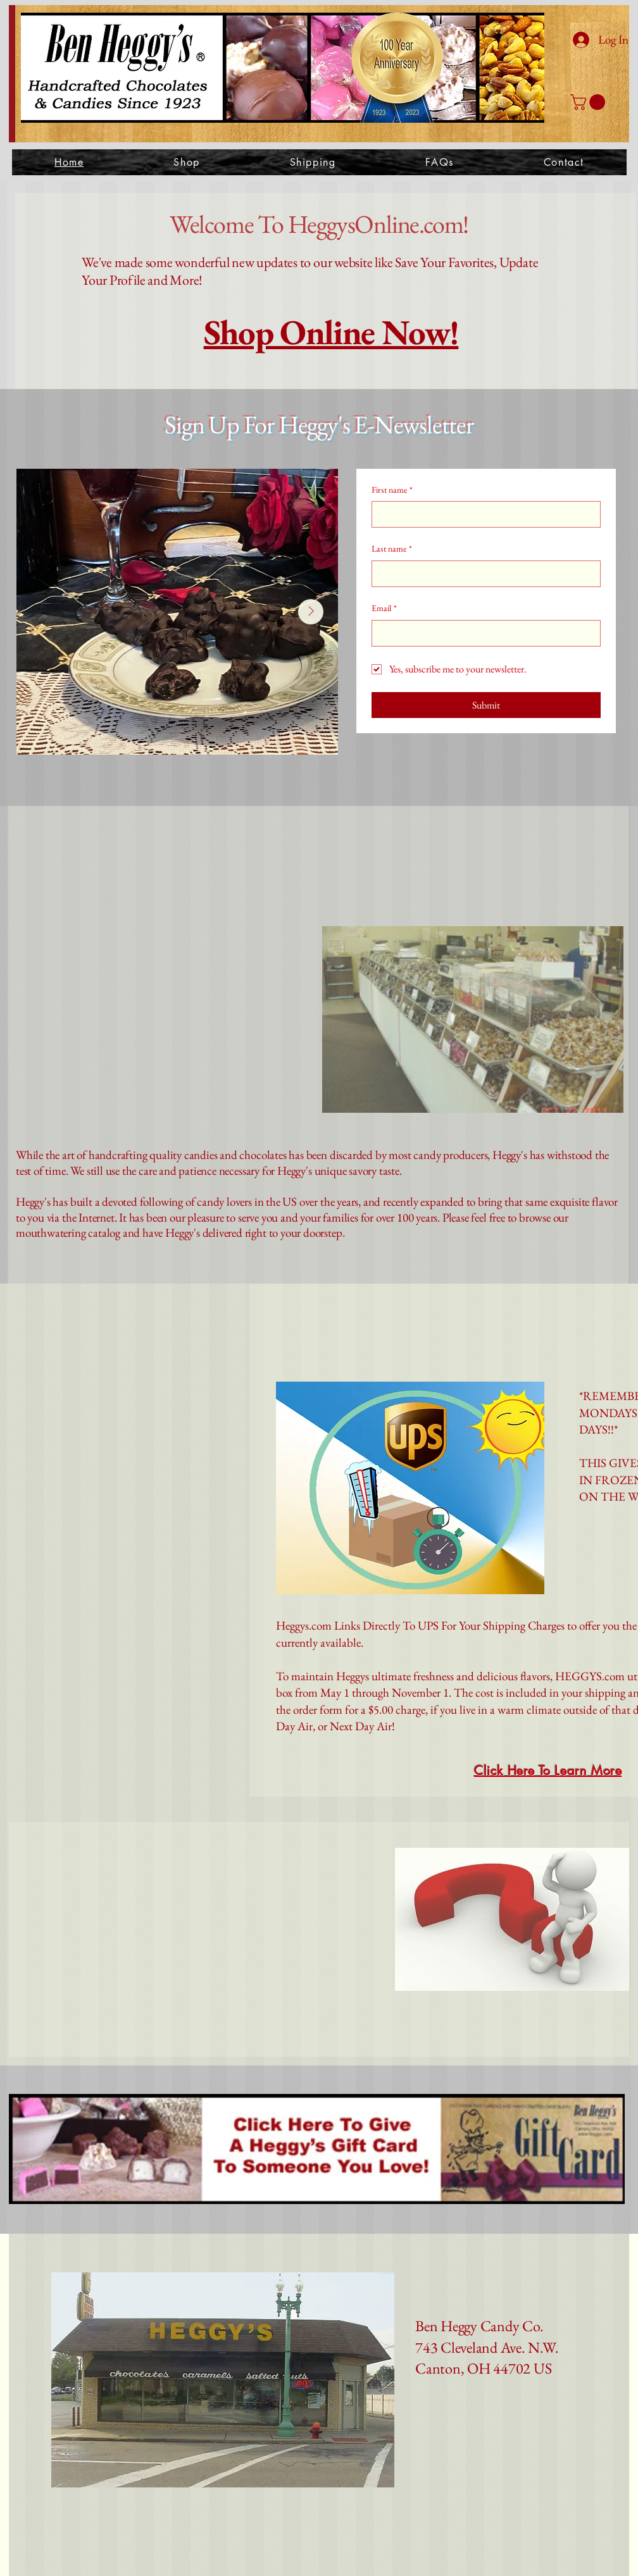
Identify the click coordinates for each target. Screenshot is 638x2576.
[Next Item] (310, 611)
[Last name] (482, 573)
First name (392, 490)
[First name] (482, 514)
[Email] (482, 633)
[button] (589, 102)
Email (384, 608)
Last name (392, 549)
